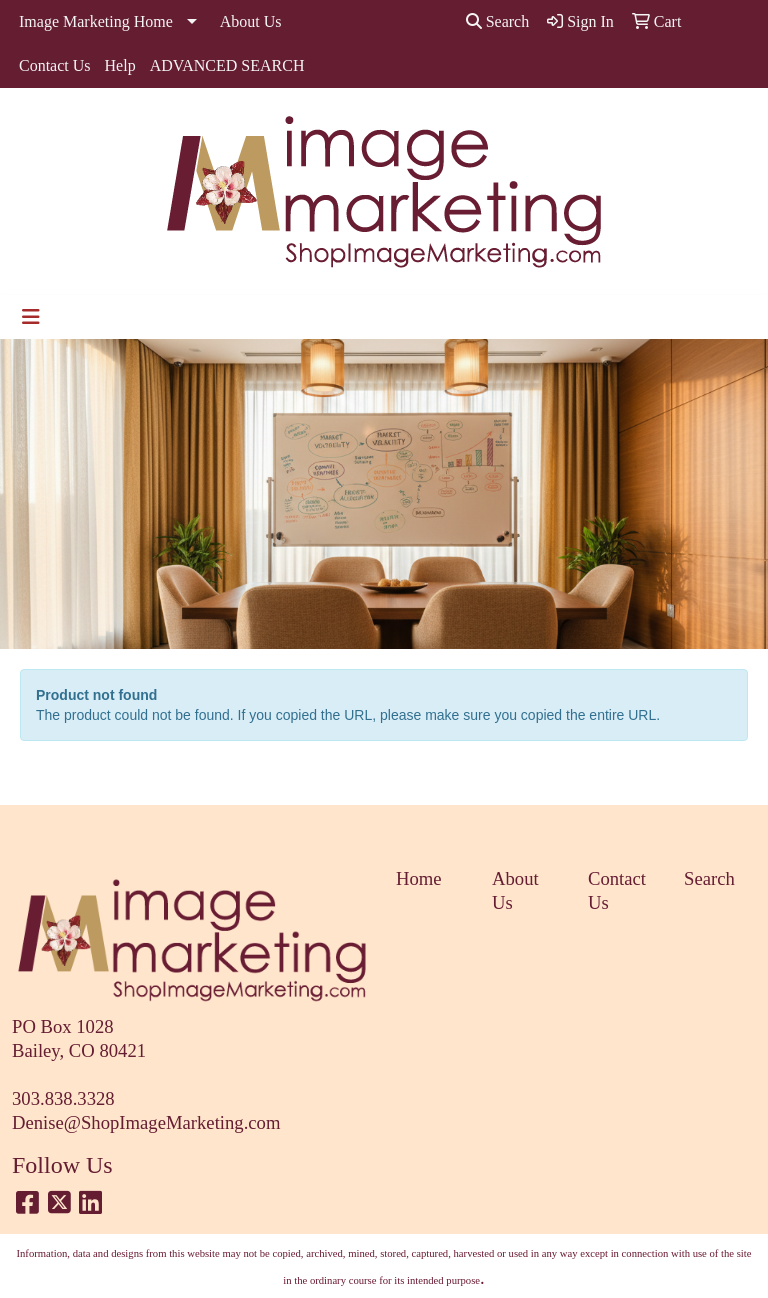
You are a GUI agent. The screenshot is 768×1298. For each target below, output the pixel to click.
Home (419, 878)
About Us (251, 21)
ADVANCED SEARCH (227, 65)
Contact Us (55, 65)
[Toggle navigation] (31, 317)
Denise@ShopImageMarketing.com (146, 1122)
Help (120, 65)
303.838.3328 (63, 1098)
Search (498, 21)
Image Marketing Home (96, 21)
